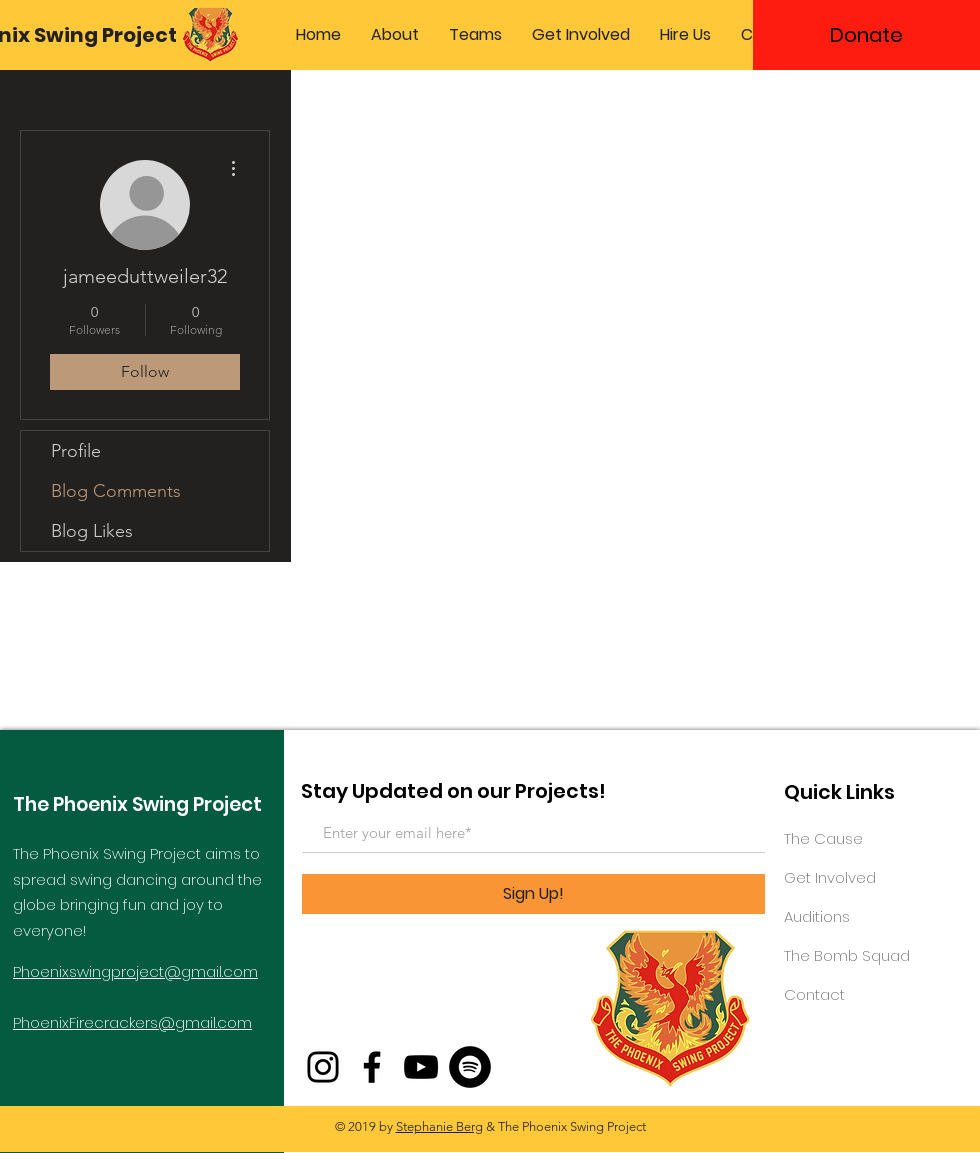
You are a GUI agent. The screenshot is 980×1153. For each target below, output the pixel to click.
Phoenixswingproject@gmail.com (135, 971)
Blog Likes (92, 531)
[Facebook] (372, 1067)
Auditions (817, 916)
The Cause (823, 838)
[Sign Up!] (533, 894)
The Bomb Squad (847, 955)
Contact (814, 994)
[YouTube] (421, 1067)
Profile (76, 451)
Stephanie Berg (439, 1126)
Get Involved (830, 877)
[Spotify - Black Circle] (470, 1067)
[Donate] (866, 35)
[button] (395, 34)
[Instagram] (323, 1067)
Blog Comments (116, 491)
